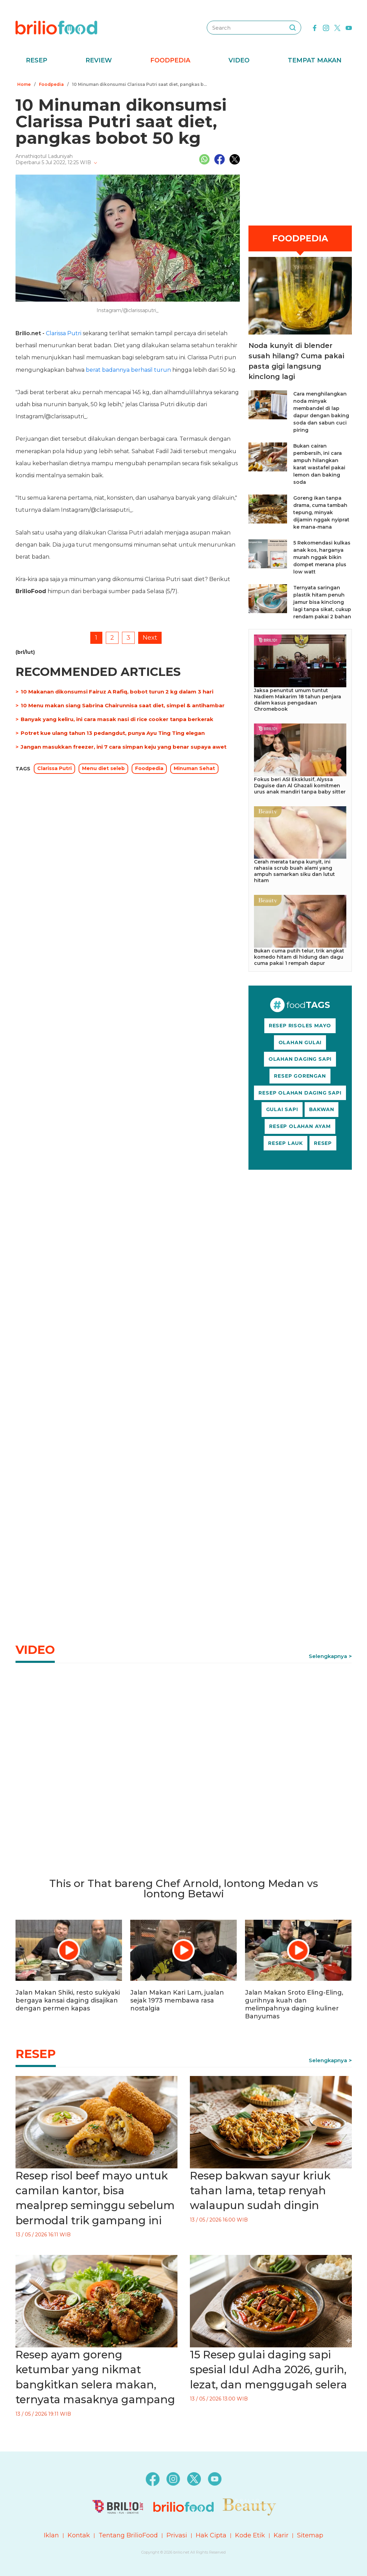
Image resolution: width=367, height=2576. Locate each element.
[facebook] (315, 27)
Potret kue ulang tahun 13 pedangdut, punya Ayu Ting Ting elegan (113, 733)
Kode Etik (250, 2535)
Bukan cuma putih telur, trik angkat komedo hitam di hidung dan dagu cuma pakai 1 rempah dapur (299, 957)
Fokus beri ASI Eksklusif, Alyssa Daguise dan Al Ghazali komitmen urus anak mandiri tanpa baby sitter (300, 785)
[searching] (292, 27)
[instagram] (326, 27)
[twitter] (337, 27)
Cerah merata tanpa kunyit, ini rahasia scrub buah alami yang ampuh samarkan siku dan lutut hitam (294, 871)
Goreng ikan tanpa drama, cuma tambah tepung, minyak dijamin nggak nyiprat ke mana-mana (321, 512)
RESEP (323, 1143)
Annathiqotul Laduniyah (44, 156)
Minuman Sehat (194, 768)
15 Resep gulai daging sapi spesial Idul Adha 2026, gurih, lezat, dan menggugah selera (268, 2369)
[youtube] (349, 27)
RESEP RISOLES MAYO (300, 1025)
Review (98, 60)
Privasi (176, 2535)
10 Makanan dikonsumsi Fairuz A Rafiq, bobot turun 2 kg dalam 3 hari (117, 691)
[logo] (56, 27)
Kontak (79, 2535)
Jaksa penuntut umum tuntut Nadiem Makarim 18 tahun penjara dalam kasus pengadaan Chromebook (297, 699)
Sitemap (310, 2535)
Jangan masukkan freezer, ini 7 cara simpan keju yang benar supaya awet (123, 746)
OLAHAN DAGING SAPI (300, 1059)
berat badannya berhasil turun (128, 370)
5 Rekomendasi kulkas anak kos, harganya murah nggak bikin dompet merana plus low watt (321, 557)
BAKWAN (321, 1109)
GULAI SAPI (282, 1109)
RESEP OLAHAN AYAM (300, 1126)
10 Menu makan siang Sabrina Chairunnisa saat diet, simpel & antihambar (123, 705)
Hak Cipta (211, 2535)
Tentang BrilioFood (128, 2535)
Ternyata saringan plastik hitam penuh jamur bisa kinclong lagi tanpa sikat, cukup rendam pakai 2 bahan (322, 602)
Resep (36, 60)
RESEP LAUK (285, 1143)
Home (24, 84)
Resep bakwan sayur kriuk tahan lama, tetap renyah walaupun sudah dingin (260, 2190)
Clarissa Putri (63, 333)
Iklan (51, 2535)
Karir (281, 2535)
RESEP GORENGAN (300, 1076)
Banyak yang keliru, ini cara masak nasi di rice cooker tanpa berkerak (117, 719)
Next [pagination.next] (150, 637)
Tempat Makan (314, 60)
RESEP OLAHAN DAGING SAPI (299, 1093)
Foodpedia (170, 60)
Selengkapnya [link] (328, 1656)
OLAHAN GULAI (300, 1042)
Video (238, 60)
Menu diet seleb (103, 768)
